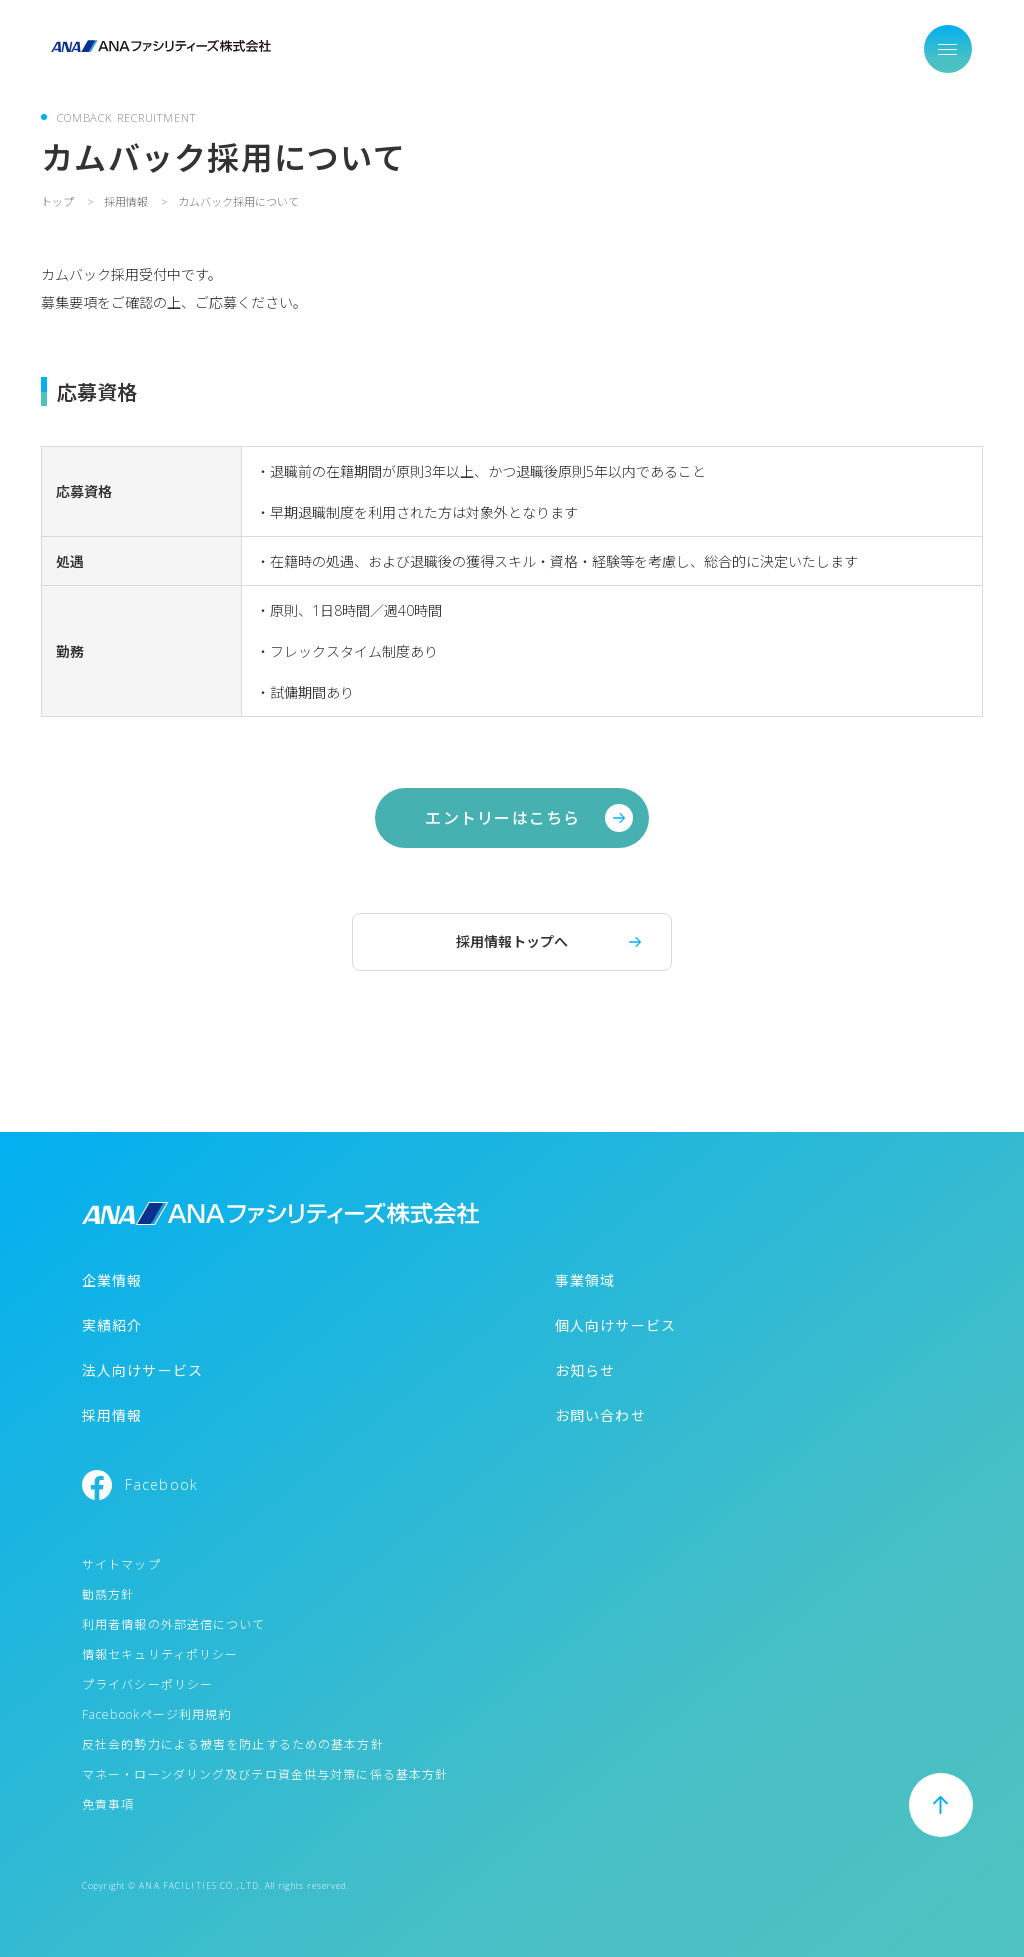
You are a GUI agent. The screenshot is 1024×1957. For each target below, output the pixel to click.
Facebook (161, 1484)
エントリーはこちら (503, 818)
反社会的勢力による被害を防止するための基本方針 (233, 1744)
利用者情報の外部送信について (174, 1624)
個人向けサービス (615, 1325)
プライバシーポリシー (147, 1684)
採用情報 (112, 1415)
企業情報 (112, 1280)
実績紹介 (112, 1325)
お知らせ (585, 1370)
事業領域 (585, 1280)
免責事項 (108, 1804)
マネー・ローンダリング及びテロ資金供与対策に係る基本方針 (265, 1774)
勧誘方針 (108, 1594)
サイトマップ (121, 1564)
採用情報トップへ (512, 941)
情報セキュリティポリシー (160, 1654)
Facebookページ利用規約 (157, 1714)
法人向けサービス (142, 1370)
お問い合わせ (600, 1415)
